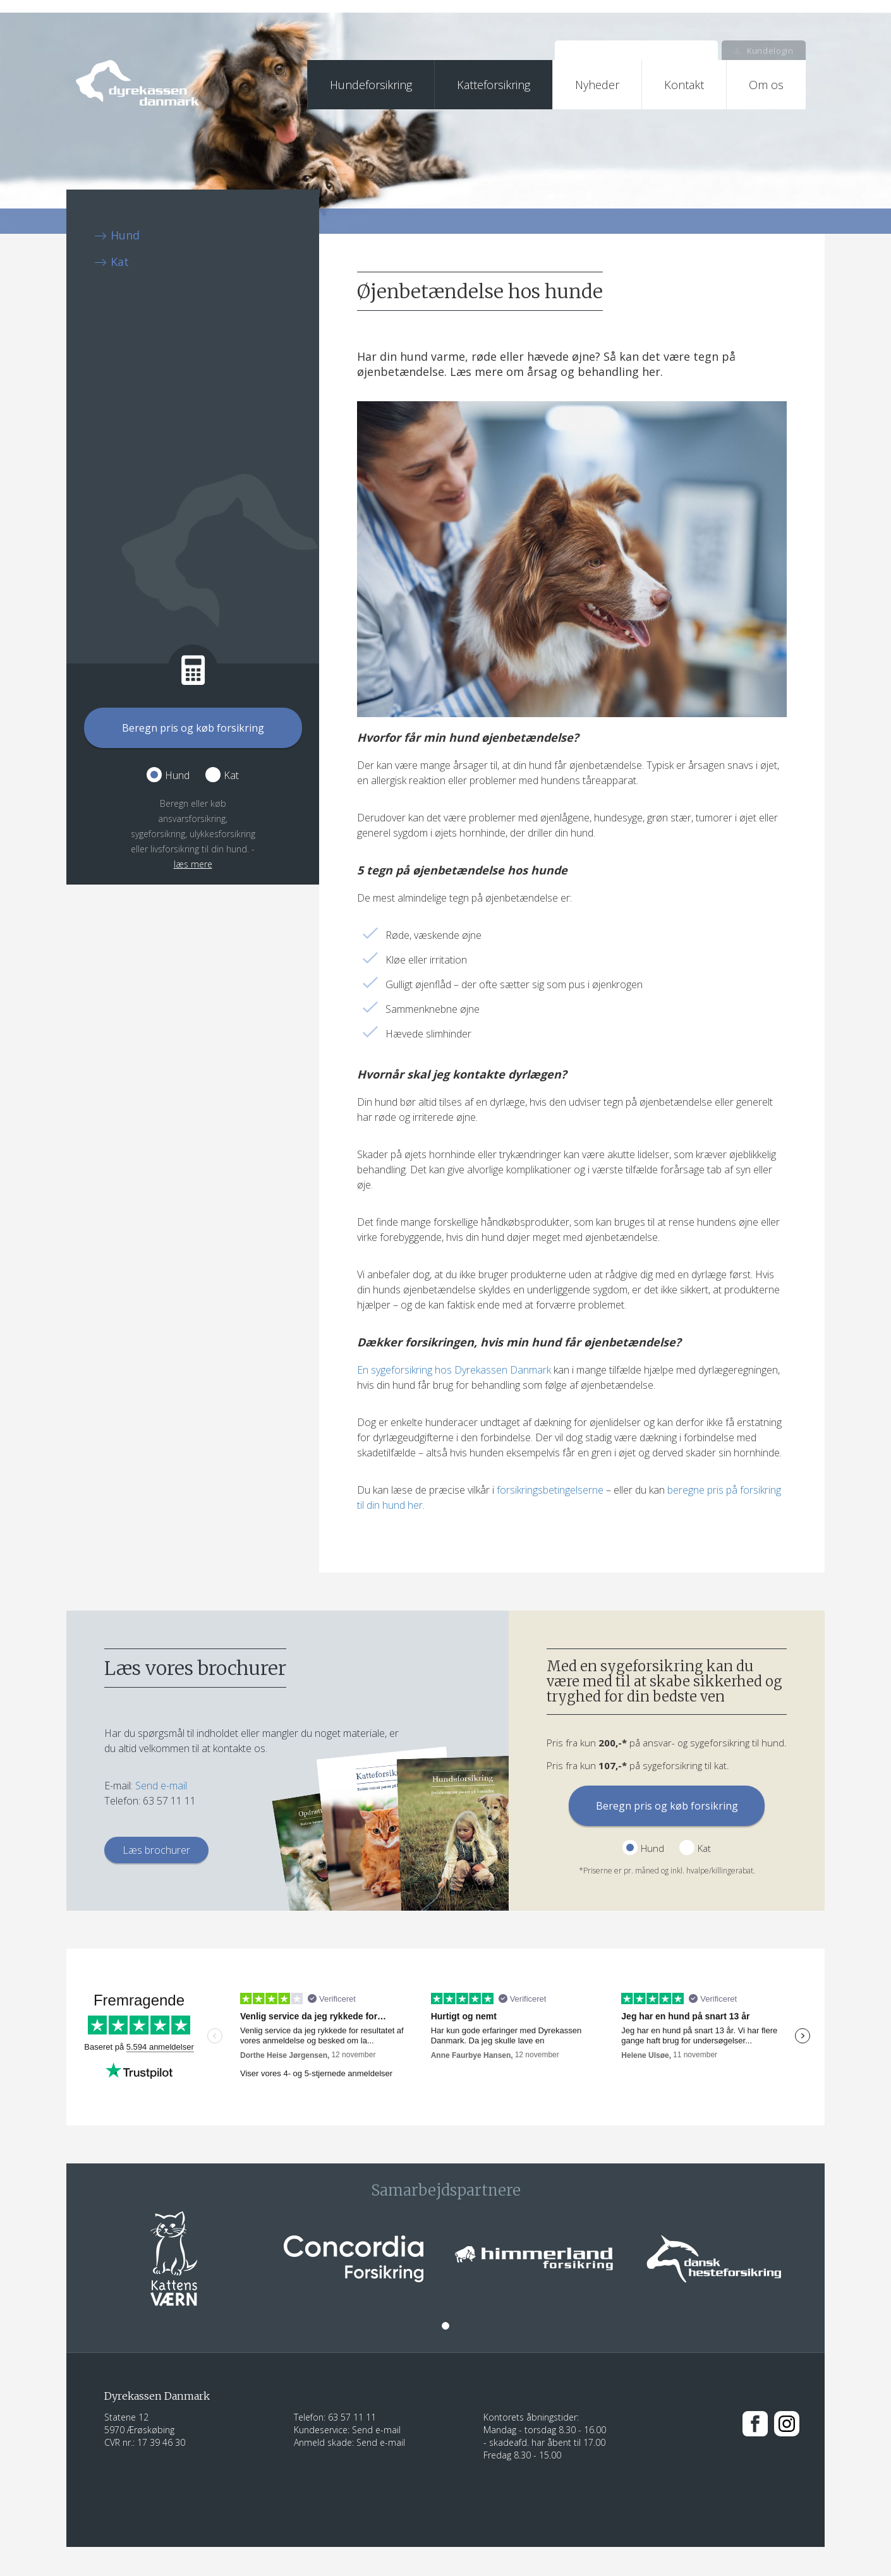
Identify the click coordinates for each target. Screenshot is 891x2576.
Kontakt (684, 84)
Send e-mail (161, 1786)
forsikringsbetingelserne (550, 1490)
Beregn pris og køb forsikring (193, 728)
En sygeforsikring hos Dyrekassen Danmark (454, 1370)
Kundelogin (763, 50)
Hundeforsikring (371, 84)
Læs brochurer (156, 1850)
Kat (120, 261)
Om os (766, 84)
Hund (125, 235)
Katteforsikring (493, 84)
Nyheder (597, 84)
